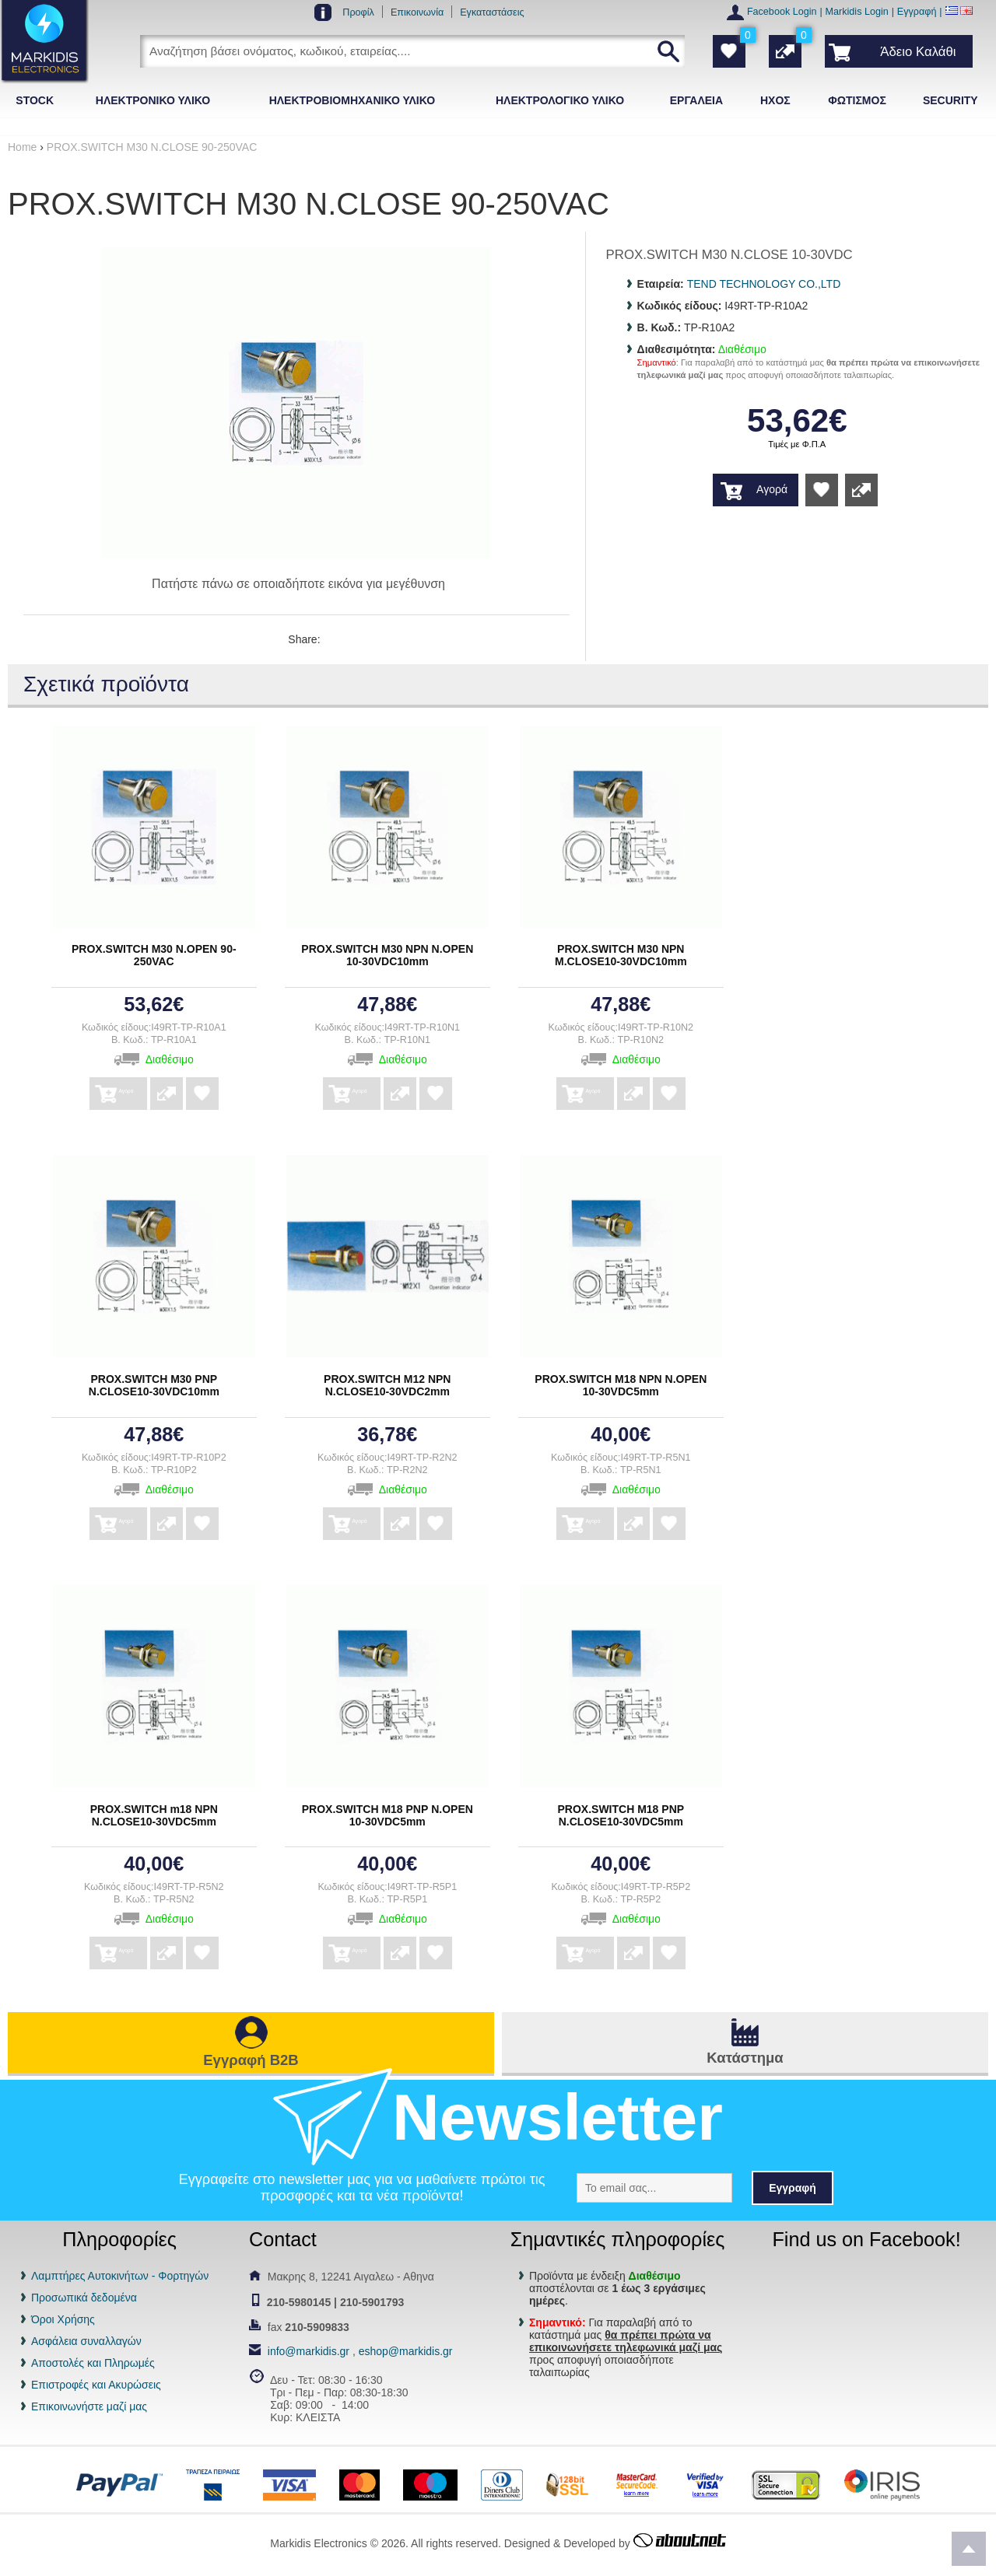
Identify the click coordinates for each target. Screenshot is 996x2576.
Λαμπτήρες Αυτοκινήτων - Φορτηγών (120, 2276)
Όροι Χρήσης (63, 2319)
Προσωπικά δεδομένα (84, 2297)
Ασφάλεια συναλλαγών (86, 2341)
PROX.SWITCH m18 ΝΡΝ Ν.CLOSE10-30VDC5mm (154, 1815)
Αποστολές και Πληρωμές (93, 2363)
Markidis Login (857, 11)
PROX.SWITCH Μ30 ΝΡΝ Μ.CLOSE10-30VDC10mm (621, 955)
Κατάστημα (745, 2057)
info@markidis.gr (308, 2351)
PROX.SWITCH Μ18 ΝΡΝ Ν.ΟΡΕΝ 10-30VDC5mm (621, 1385)
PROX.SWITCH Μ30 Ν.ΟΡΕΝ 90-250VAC (154, 955)
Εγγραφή (917, 11)
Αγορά (771, 489)
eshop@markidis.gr (406, 2351)
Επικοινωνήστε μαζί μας (89, 2406)
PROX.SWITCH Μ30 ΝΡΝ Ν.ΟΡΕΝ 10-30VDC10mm (387, 955)
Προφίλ (358, 12)
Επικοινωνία (417, 12)
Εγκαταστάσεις (492, 12)
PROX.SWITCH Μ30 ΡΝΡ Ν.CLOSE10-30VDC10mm (154, 1385)
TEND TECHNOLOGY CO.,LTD (764, 284)
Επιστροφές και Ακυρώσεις (96, 2384)
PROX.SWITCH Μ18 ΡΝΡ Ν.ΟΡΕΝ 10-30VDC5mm (387, 1815)
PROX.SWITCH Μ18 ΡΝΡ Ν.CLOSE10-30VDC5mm (621, 1815)
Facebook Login (782, 11)
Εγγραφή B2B (250, 2060)
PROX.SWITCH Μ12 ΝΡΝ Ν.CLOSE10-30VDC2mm (387, 1385)
